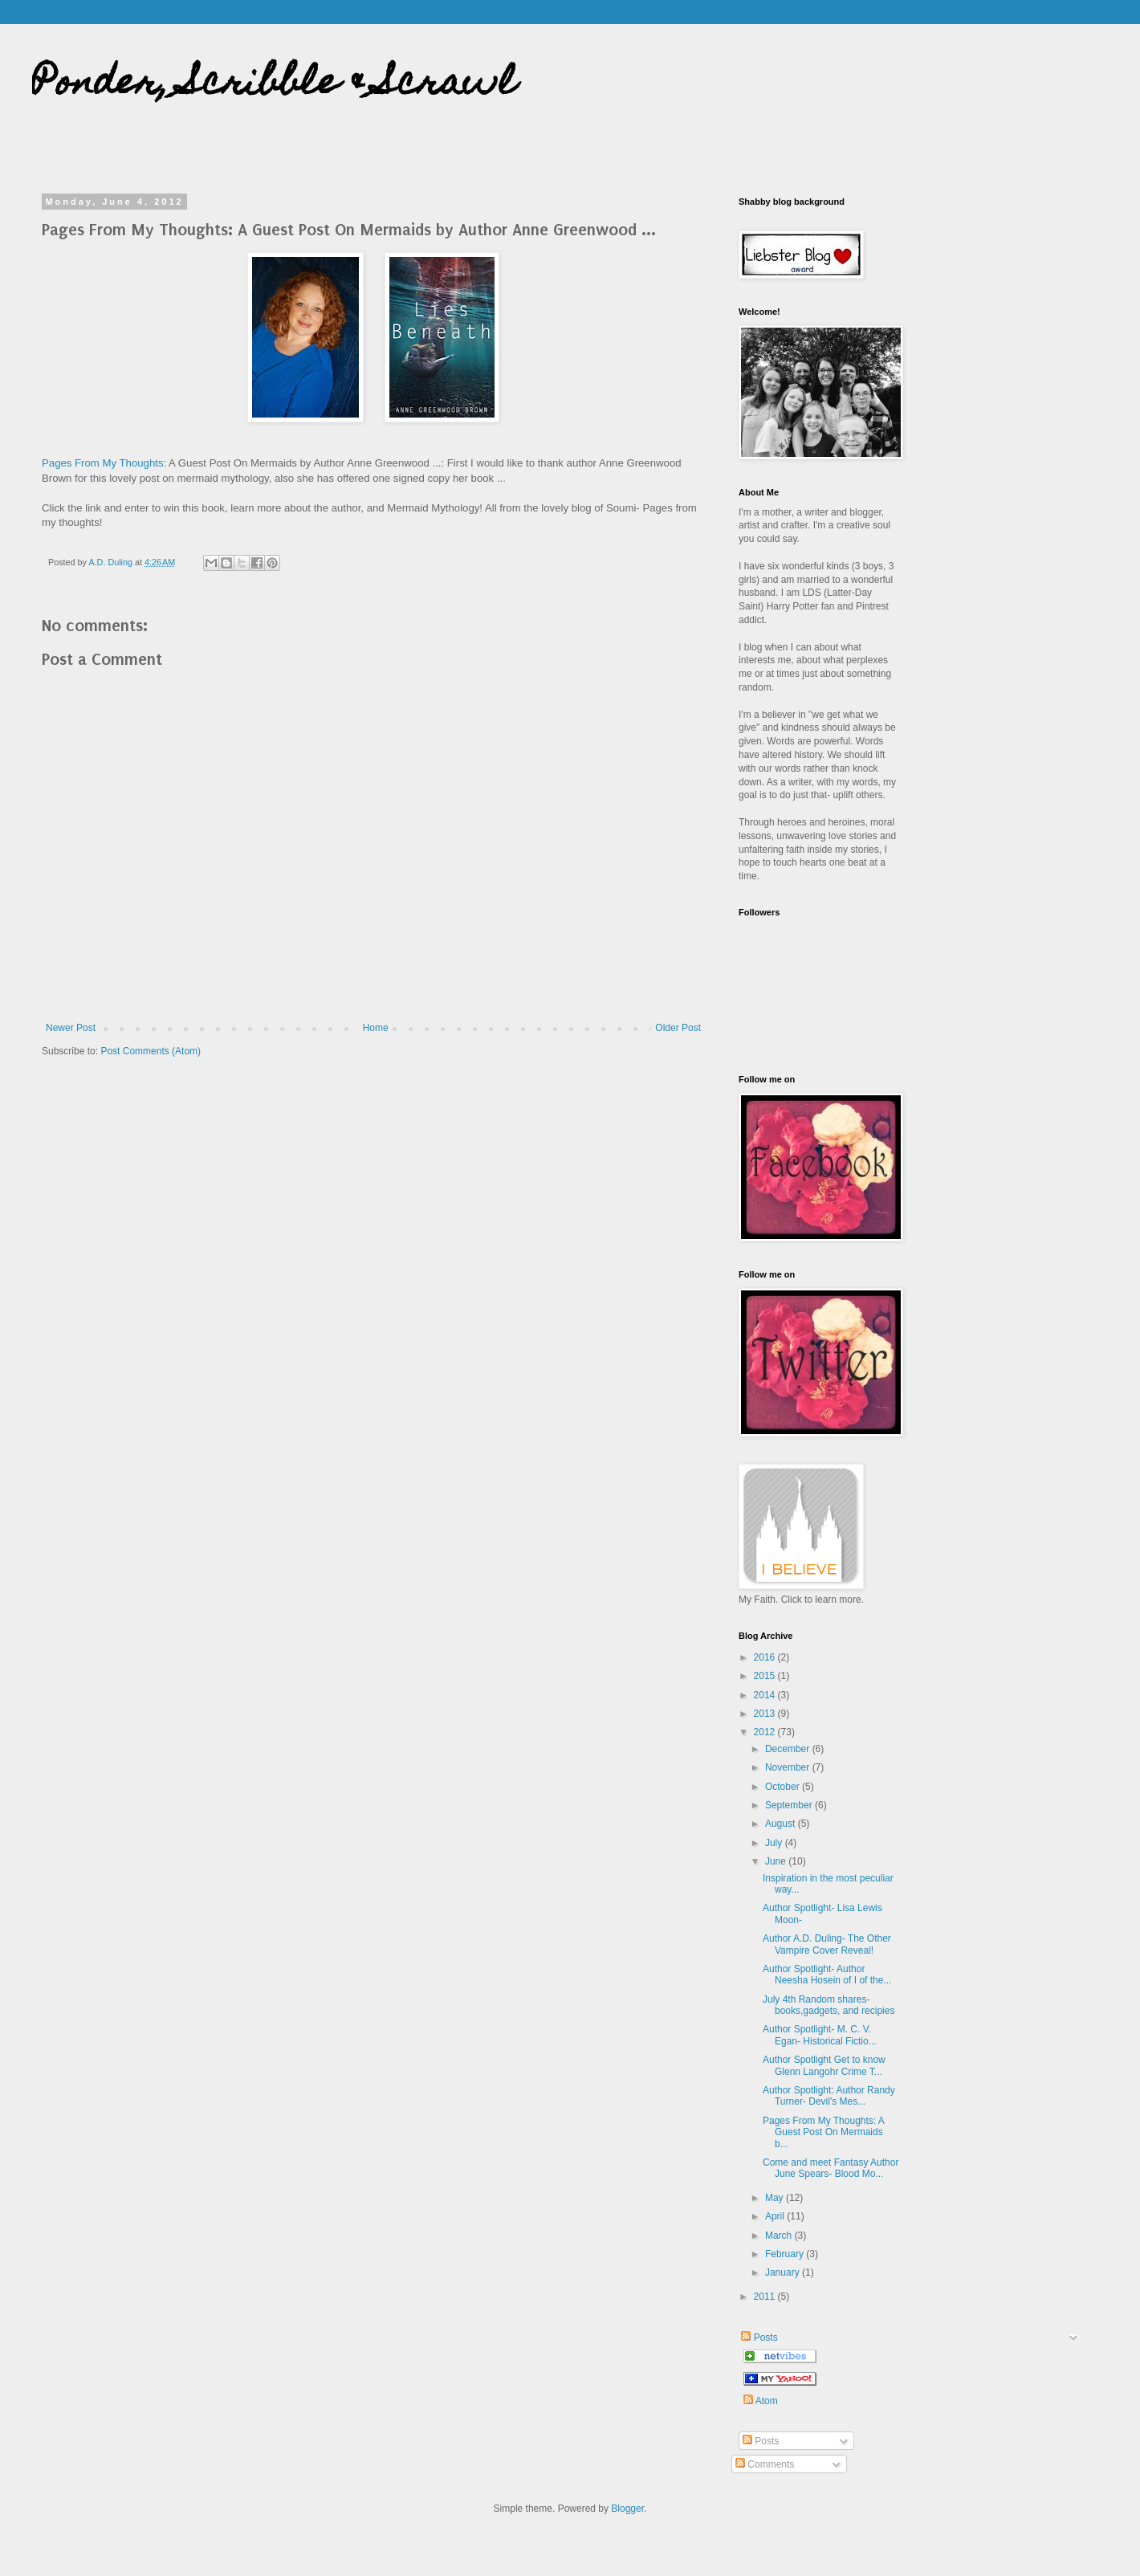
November (788, 1767)
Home (376, 1027)
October (783, 1786)
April (776, 2216)
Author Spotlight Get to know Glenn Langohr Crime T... (824, 2065)
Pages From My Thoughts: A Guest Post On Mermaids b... (823, 2132)
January (783, 2272)
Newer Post (71, 1027)
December (788, 1749)
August (781, 1823)
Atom (760, 2401)
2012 (766, 1732)
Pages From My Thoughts (102, 463)
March (780, 2235)
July (775, 1842)
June (776, 1861)
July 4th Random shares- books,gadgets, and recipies (828, 2005)
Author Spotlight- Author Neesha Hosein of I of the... (827, 1974)
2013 (766, 1713)
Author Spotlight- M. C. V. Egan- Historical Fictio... (820, 2035)
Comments (764, 2464)
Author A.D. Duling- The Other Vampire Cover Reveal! (827, 1944)
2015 (766, 1675)
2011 (766, 2296)
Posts (758, 2337)
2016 (766, 1657)
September (790, 1805)
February (785, 2254)
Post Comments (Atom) (150, 1051)
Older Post (678, 1027)
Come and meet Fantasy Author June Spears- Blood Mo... (830, 2168)
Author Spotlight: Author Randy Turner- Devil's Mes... (829, 2096)
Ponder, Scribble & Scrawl (274, 86)
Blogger (627, 2508)
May (775, 2197)
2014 (766, 1695)
